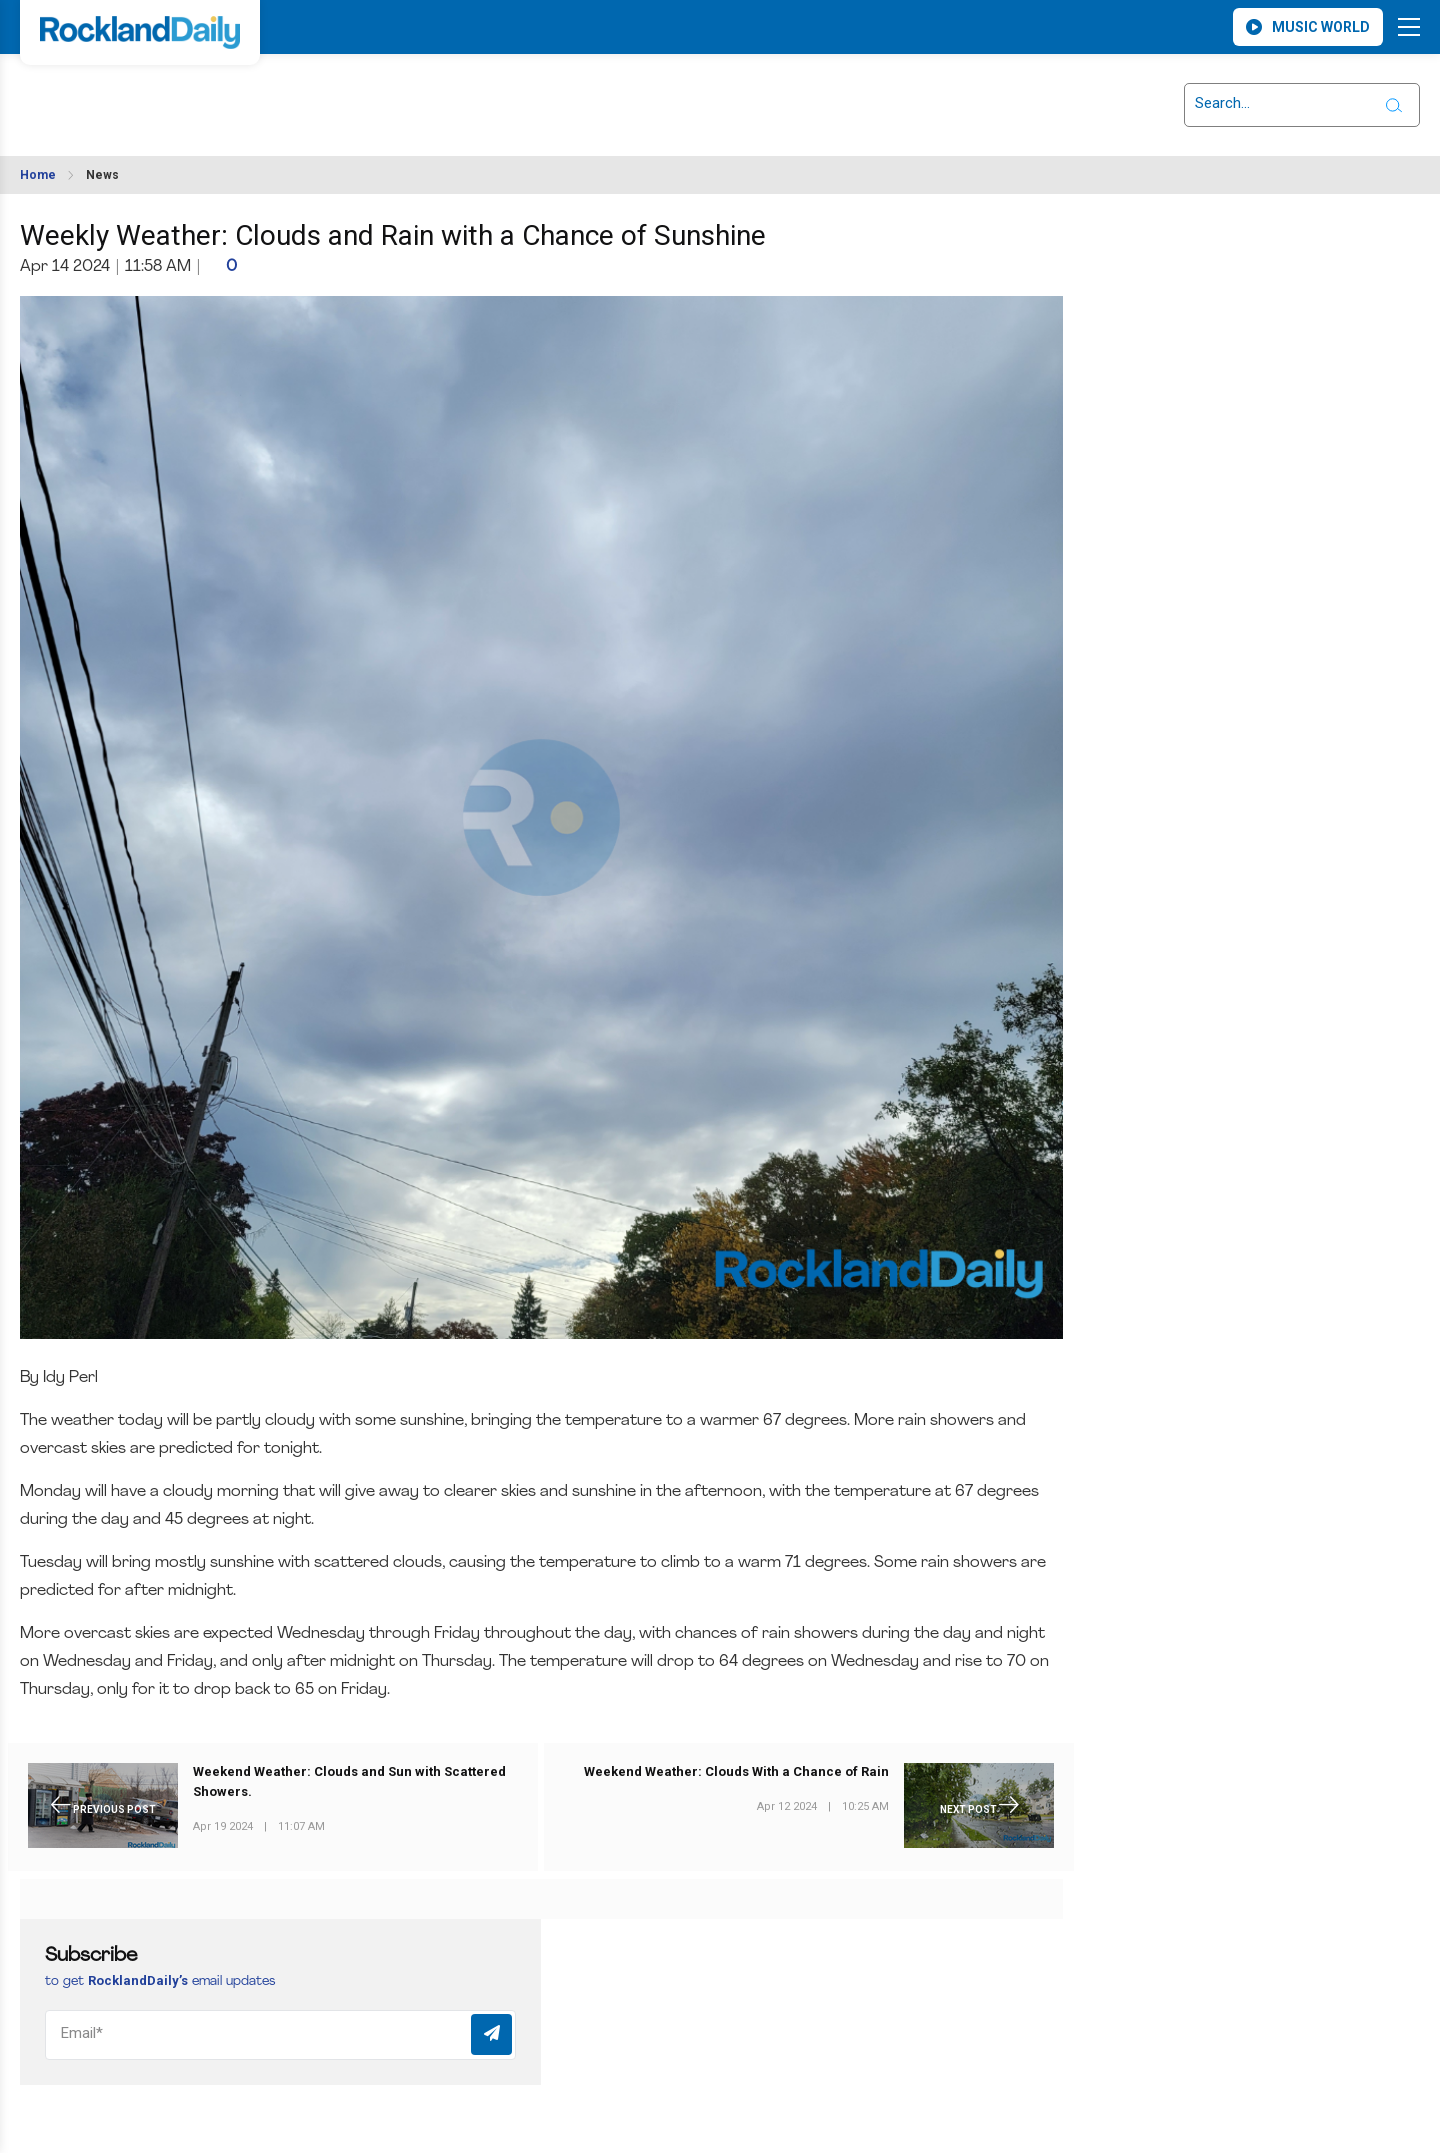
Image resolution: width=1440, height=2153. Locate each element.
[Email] (280, 2035)
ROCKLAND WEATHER (201, 93)
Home (38, 175)
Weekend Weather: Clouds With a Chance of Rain (736, 1772)
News (102, 175)
